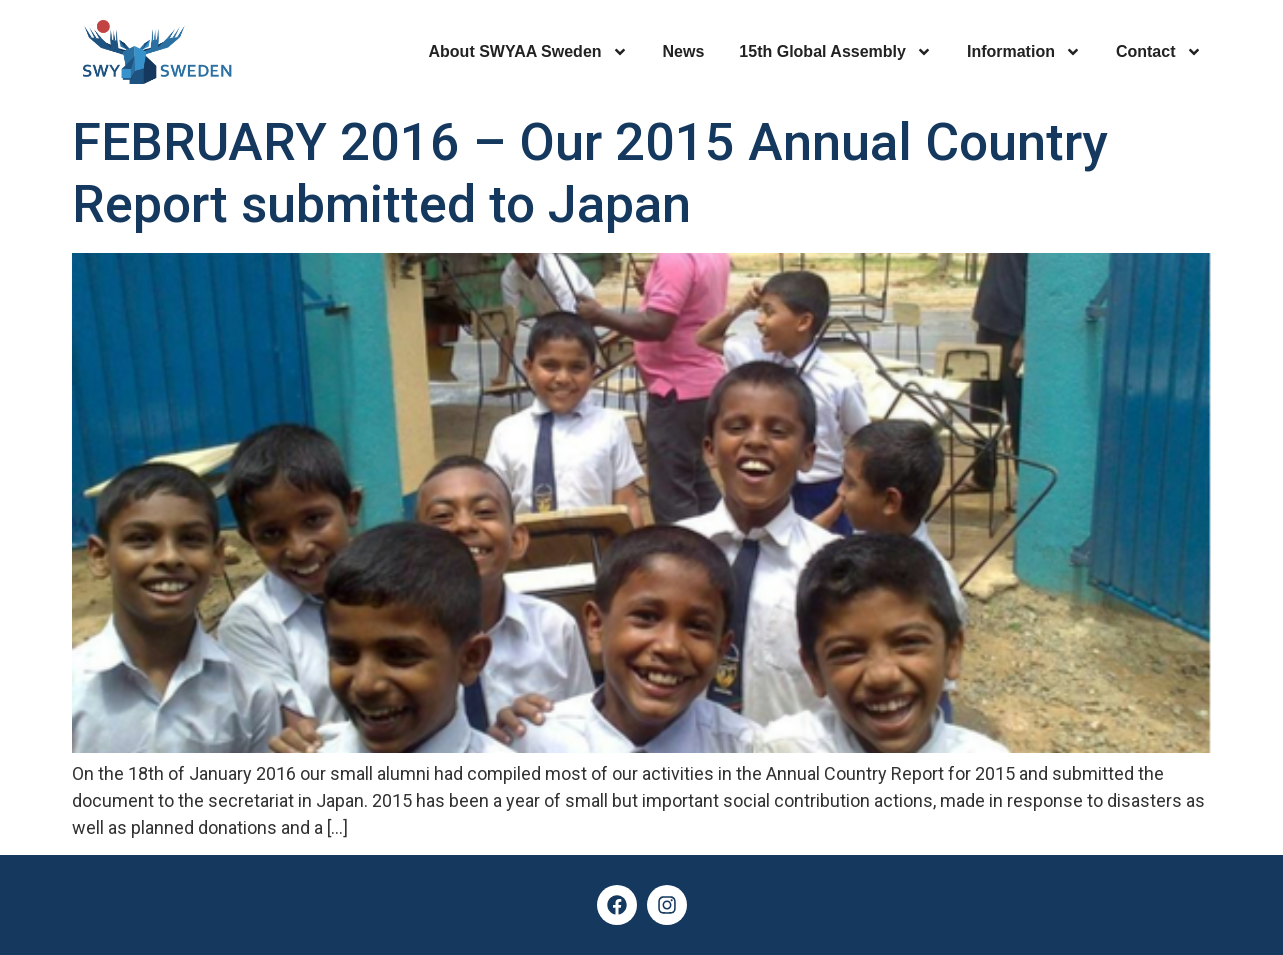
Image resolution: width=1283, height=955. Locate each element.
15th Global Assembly (835, 52)
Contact (1159, 52)
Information (1024, 52)
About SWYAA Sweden (528, 52)
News (684, 51)
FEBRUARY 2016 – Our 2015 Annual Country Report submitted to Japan (589, 173)
